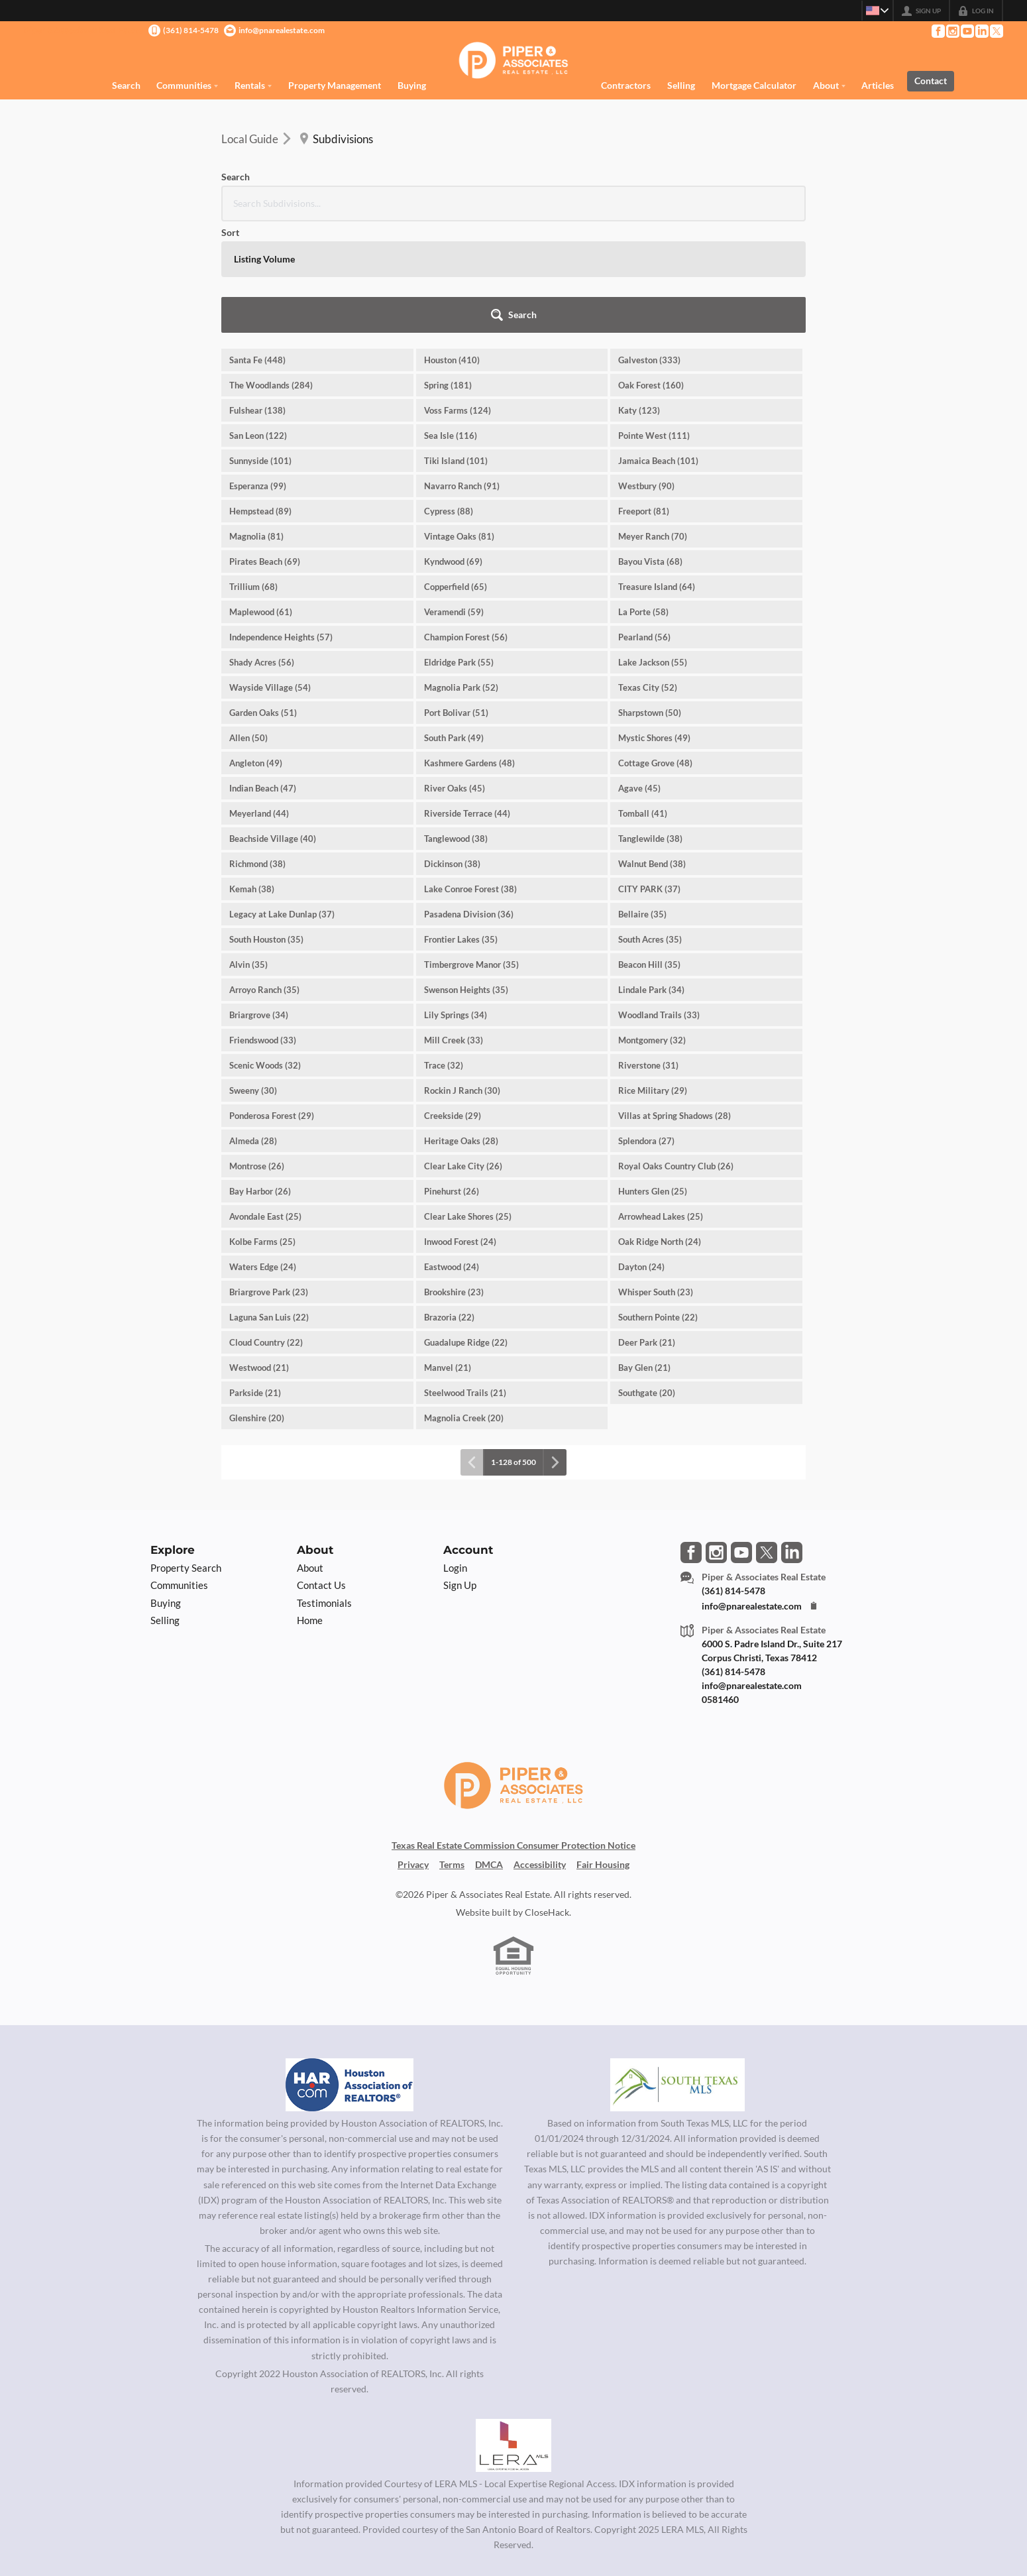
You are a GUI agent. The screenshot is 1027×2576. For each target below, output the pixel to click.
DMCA (489, 1753)
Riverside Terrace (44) (467, 702)
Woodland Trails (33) (659, 903)
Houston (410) (452, 248)
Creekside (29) (452, 1004)
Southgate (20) (646, 1281)
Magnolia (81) (256, 425)
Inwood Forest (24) (460, 1130)
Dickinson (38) (452, 752)
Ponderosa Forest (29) (271, 1004)
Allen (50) (248, 626)
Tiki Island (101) (456, 349)
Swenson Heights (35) (466, 878)
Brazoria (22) (449, 1205)
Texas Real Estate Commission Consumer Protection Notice (513, 1733)
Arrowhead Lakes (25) (660, 1105)
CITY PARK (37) (649, 777)
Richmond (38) (257, 752)
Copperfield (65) (455, 475)
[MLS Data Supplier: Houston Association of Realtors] (349, 1973)
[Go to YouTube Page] (966, 31)
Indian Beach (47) (262, 677)
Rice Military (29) (652, 979)
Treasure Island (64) (656, 475)
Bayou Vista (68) (650, 450)
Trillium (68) (253, 475)
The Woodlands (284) (271, 273)
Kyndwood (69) (453, 450)
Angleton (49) (255, 651)
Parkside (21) (255, 1281)
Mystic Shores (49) (654, 626)
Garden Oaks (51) (263, 601)
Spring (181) (448, 273)
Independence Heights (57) (281, 525)
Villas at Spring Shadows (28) (674, 1004)
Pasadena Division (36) (469, 802)
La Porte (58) (643, 500)
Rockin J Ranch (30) (462, 979)
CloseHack (547, 1800)
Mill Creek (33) (453, 928)
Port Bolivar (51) (456, 601)
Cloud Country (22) (266, 1231)
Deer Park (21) (646, 1231)
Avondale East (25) (265, 1105)
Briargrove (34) (258, 903)
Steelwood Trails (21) (465, 1281)
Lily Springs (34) (455, 903)
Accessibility (540, 1753)
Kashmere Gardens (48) (469, 651)
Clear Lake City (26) (463, 1054)
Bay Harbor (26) (260, 1080)
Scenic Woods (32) (265, 954)
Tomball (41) (642, 702)
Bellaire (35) (642, 802)
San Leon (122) (258, 324)
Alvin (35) (248, 853)
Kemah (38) (251, 777)
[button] (769, 203)
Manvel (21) (447, 1256)
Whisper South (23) (655, 1180)
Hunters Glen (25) (652, 1080)
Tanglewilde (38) (650, 727)
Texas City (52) (647, 576)
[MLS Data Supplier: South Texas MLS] (677, 1973)
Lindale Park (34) (651, 878)
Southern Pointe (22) (658, 1205)
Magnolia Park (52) (461, 576)
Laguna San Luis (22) (269, 1205)
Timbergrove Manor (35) (471, 853)
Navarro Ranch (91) (462, 374)
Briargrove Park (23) (268, 1180)
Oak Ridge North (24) (659, 1130)
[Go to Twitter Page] (996, 31)
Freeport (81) (643, 399)
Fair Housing (602, 1753)
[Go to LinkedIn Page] (981, 31)
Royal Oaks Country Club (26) (675, 1054)
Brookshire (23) (454, 1180)
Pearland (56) (644, 525)
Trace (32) (443, 954)
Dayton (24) (641, 1155)
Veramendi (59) (454, 500)
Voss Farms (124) (457, 299)
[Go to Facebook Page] (937, 31)
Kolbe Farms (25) (262, 1130)
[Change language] (873, 10)
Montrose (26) (256, 1054)
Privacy (413, 1753)
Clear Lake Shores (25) (468, 1105)
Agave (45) (639, 677)
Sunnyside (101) (260, 349)
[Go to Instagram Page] (952, 31)
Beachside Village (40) (272, 727)
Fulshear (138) (257, 299)
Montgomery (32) (652, 928)
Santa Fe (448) (257, 248)
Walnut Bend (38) (652, 752)
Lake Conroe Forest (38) (470, 777)
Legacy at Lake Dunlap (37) (282, 802)
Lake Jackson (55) (652, 551)
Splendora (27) (646, 1029)
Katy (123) (639, 299)
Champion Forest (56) (466, 525)
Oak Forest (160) (651, 273)
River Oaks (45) (454, 677)
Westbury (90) (646, 374)
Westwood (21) (259, 1256)
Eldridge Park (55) (459, 551)
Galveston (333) (649, 248)
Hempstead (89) (260, 399)
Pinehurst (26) (451, 1080)
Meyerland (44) (259, 702)
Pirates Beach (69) (264, 450)
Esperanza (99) (257, 374)
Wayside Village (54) (270, 576)
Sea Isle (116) (450, 324)
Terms (451, 1753)
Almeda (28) (253, 1029)
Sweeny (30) (253, 979)
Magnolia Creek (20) (464, 1306)
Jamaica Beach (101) (658, 349)
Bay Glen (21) (644, 1256)
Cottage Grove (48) (655, 651)
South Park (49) (454, 626)
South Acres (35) (650, 828)
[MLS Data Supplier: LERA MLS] (513, 2334)
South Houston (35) (266, 828)
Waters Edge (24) (262, 1155)
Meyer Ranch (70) (652, 425)
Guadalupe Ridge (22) (466, 1231)
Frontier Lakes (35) (461, 828)
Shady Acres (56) (261, 551)
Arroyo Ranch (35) (264, 878)
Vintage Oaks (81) (459, 425)
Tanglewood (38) (456, 727)
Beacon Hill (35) (649, 853)
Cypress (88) (448, 399)
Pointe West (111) (654, 324)
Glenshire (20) (256, 1306)
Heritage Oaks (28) (461, 1029)
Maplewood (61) (260, 500)
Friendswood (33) (262, 928)
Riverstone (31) (648, 954)
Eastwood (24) (451, 1155)
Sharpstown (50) (649, 601)
